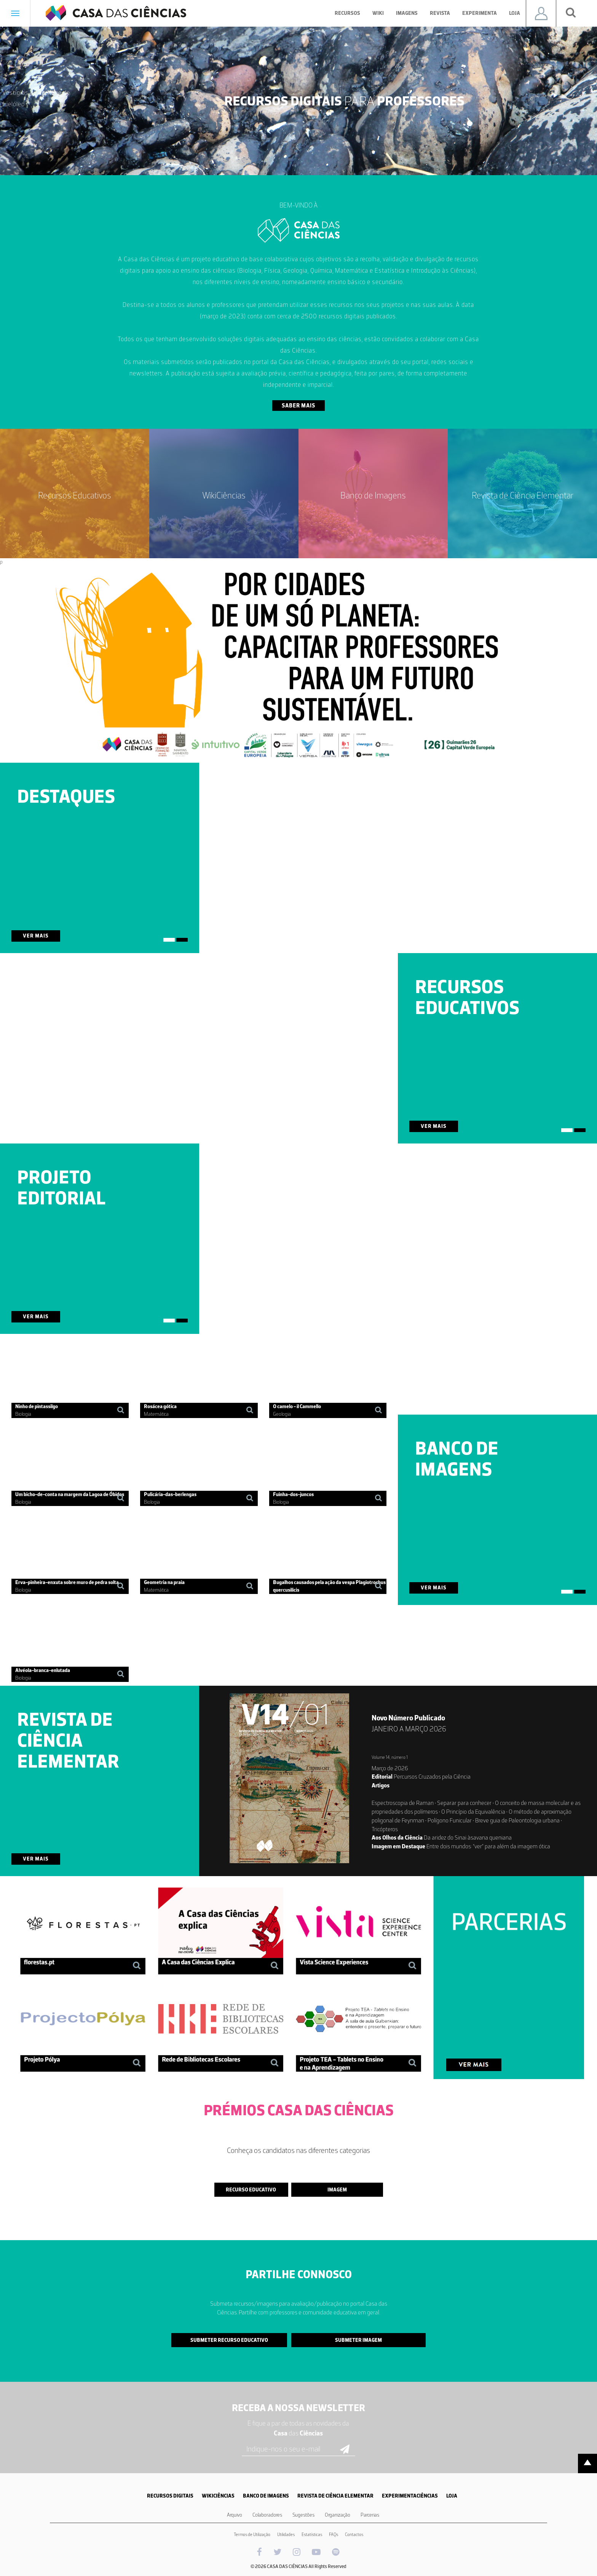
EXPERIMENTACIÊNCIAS (410, 2496)
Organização (337, 2515)
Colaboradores (267, 2515)
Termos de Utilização (252, 2534)
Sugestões (303, 2515)
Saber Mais (298, 405)
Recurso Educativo (251, 2189)
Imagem (337, 2189)
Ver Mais (36, 936)
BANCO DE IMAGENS (266, 2496)
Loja (514, 13)
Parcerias (370, 2515)
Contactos (354, 2534)
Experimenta (479, 13)
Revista (440, 13)
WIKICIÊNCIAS (218, 2496)
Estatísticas (312, 2534)
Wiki (378, 13)
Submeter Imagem (358, 2340)
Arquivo (234, 2515)
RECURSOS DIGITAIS (170, 2496)
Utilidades (286, 2534)
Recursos (347, 13)
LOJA (451, 2496)
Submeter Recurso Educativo (229, 2340)
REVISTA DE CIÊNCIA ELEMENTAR (335, 2496)
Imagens (407, 13)
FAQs (333, 2534)
